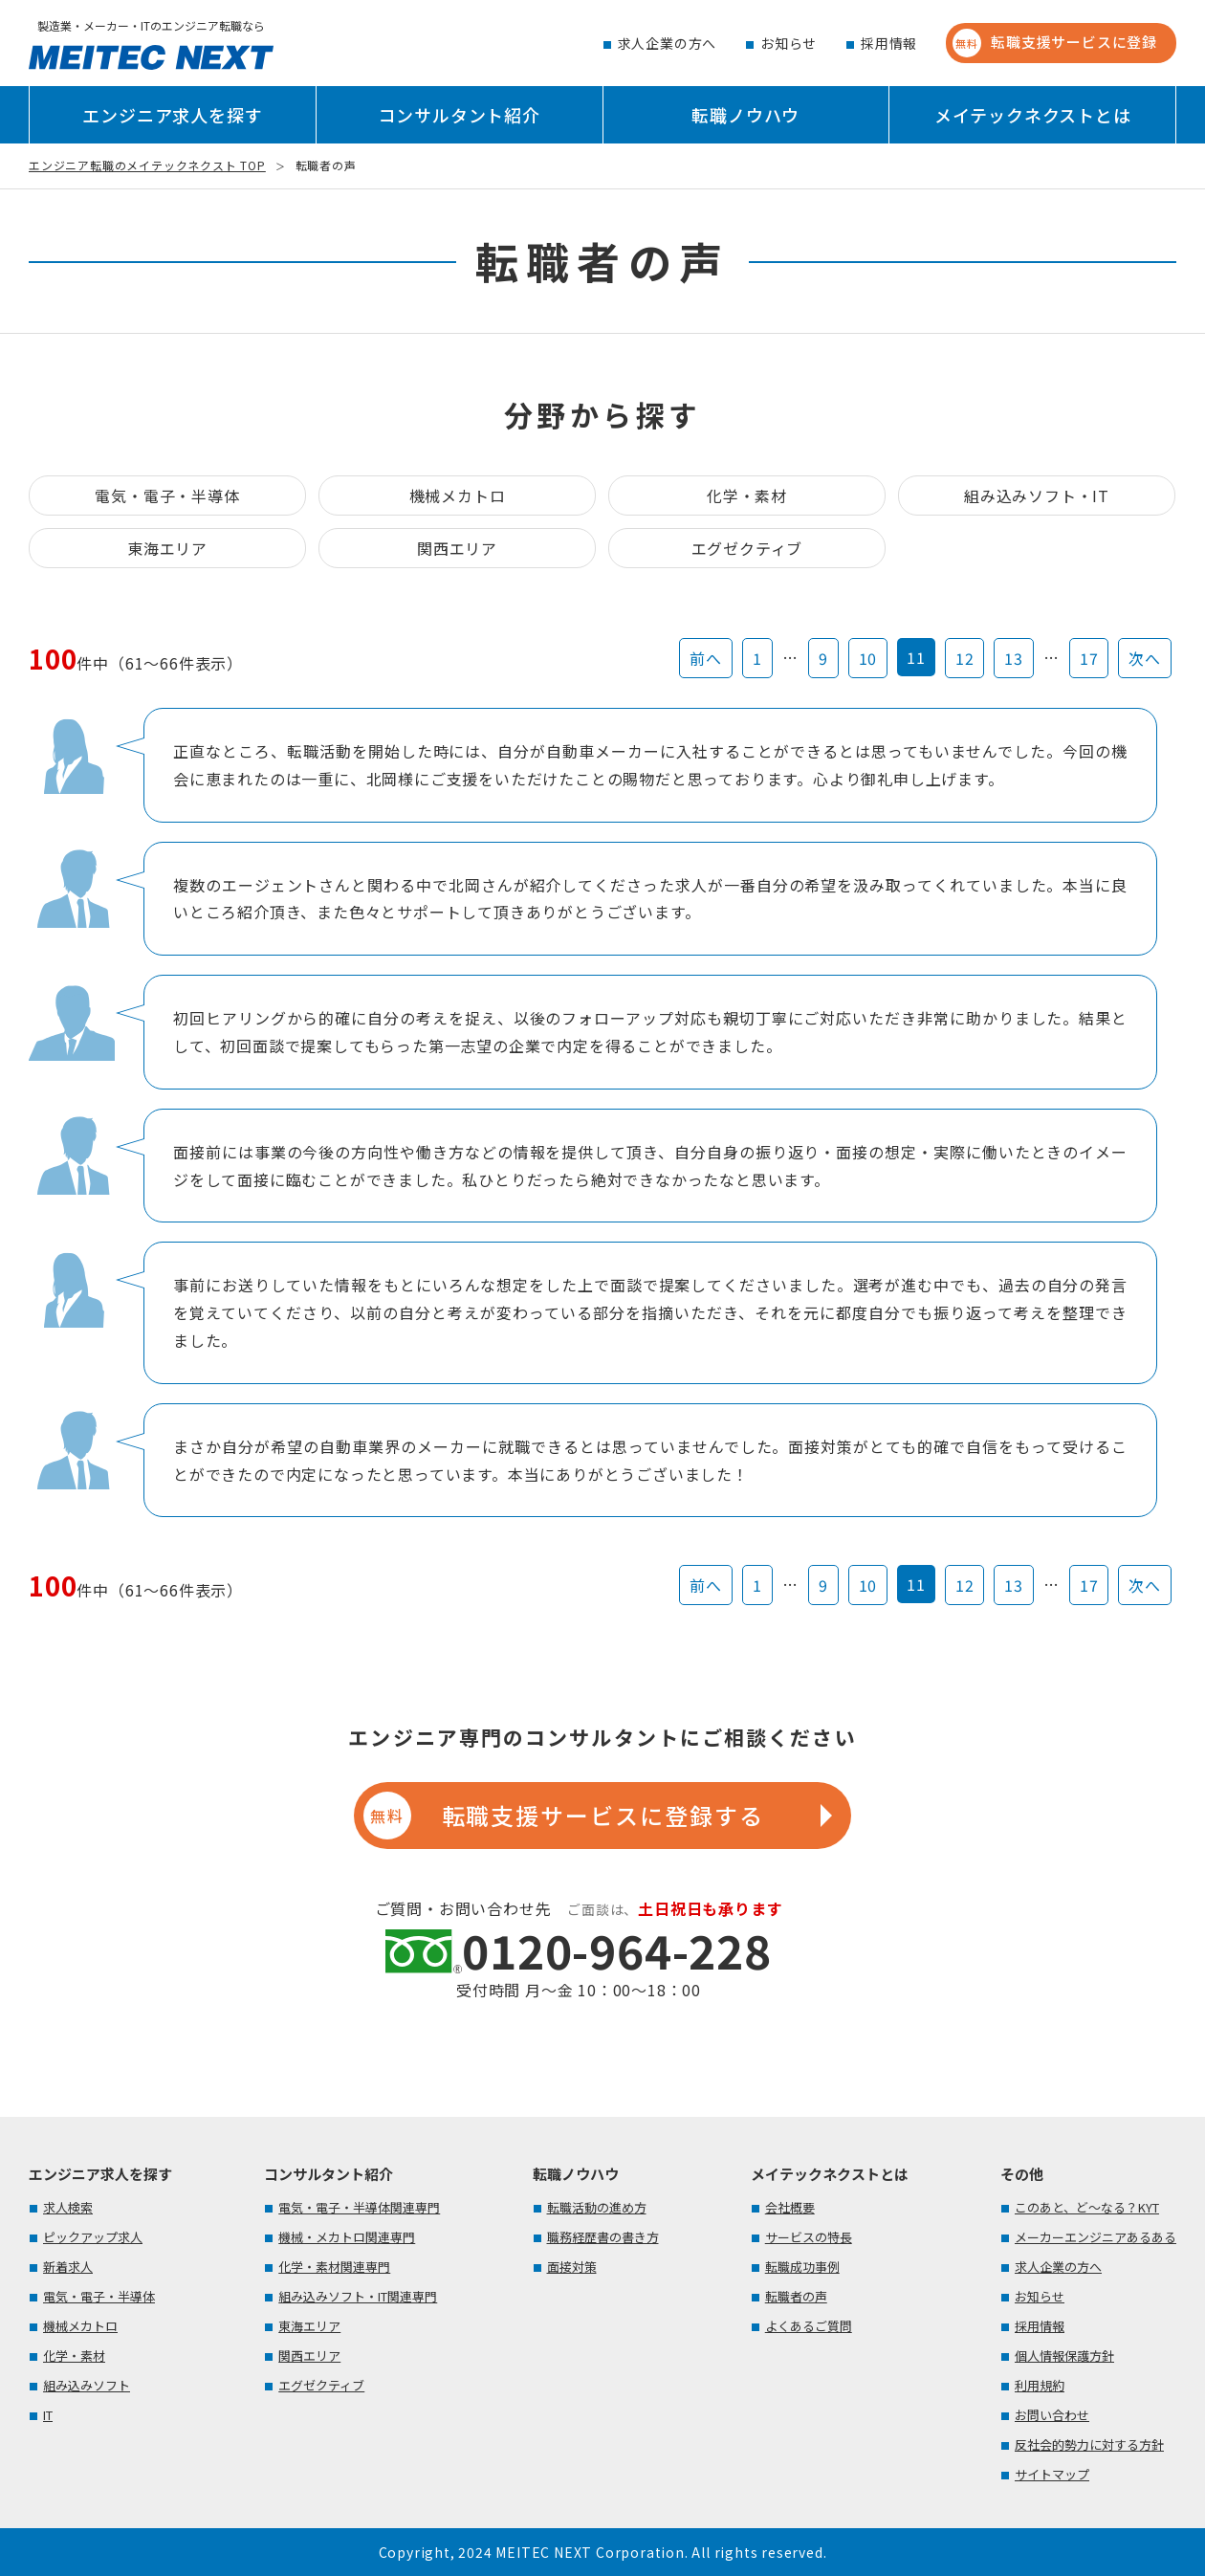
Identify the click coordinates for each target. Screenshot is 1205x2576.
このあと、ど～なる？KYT (1087, 2207)
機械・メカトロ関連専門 (346, 2237)
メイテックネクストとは (1032, 114)
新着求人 (68, 2266)
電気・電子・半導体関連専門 (359, 2207)
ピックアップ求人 (92, 2237)
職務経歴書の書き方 (603, 2237)
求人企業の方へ (667, 43)
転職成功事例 (802, 2266)
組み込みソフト (86, 2385)
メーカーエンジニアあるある (1095, 2237)
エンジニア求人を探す (172, 114)
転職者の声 (796, 2296)
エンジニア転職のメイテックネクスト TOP (147, 165)
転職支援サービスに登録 (1055, 43)
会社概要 (790, 2207)
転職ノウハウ (745, 114)
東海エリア (167, 548)
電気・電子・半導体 (167, 495)
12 (965, 658)
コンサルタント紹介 (459, 114)
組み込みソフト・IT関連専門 (357, 2296)
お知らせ (788, 43)
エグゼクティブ (747, 548)
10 (868, 658)
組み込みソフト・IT (1036, 495)
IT (48, 2415)
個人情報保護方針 (1064, 2355)
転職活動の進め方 (596, 2207)
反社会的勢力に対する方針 (1089, 2444)
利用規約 (1039, 2385)
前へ (706, 658)
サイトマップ (1052, 2474)
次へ (1144, 658)
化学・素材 (747, 495)
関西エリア (457, 548)
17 (1089, 658)
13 (1013, 658)
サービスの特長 (808, 2237)
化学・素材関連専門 (334, 2266)
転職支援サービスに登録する (563, 1815)
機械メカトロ (457, 495)
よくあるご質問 (808, 2326)
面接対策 (572, 2266)
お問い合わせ (1052, 2415)
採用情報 (889, 43)
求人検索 (68, 2207)
